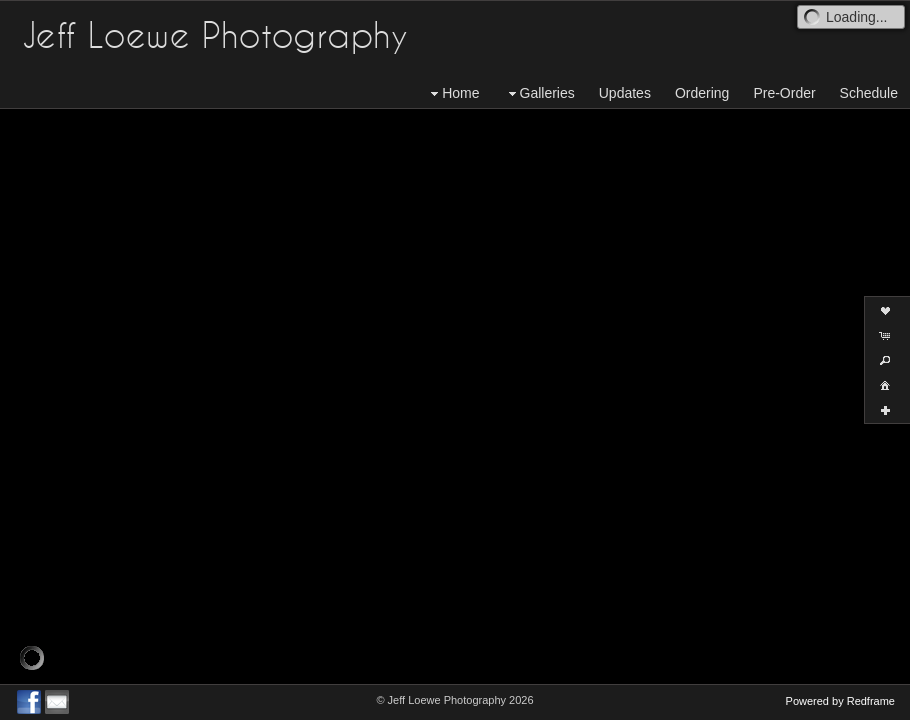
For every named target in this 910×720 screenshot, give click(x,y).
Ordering (702, 93)
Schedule (869, 93)
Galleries (539, 93)
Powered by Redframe (840, 701)
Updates (625, 93)
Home (452, 93)
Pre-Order (784, 93)
